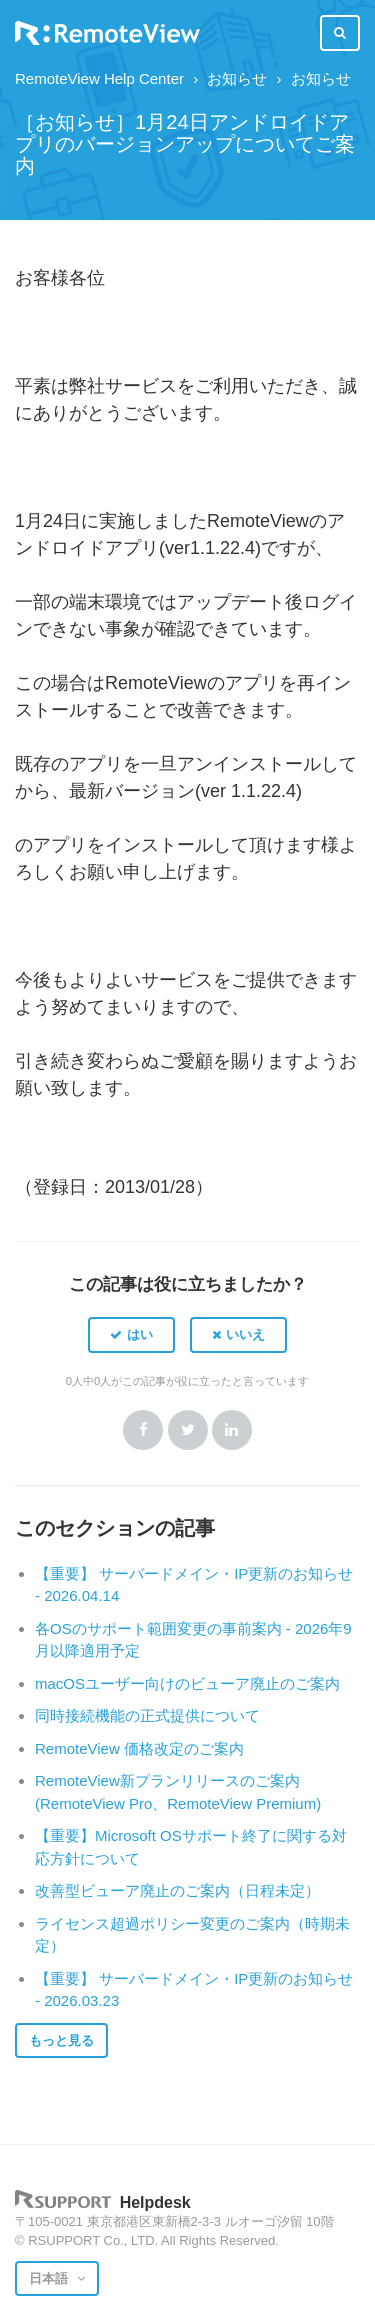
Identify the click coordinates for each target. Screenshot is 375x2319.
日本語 (50, 2278)
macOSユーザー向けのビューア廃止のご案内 (187, 1683)
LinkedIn (232, 1430)
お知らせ (237, 78)
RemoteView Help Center (99, 78)
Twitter (188, 1430)
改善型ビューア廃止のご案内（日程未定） (177, 1890)
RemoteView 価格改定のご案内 (139, 1748)
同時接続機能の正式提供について (147, 1715)
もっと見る (61, 2040)
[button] (131, 1335)
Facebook (143, 1430)
